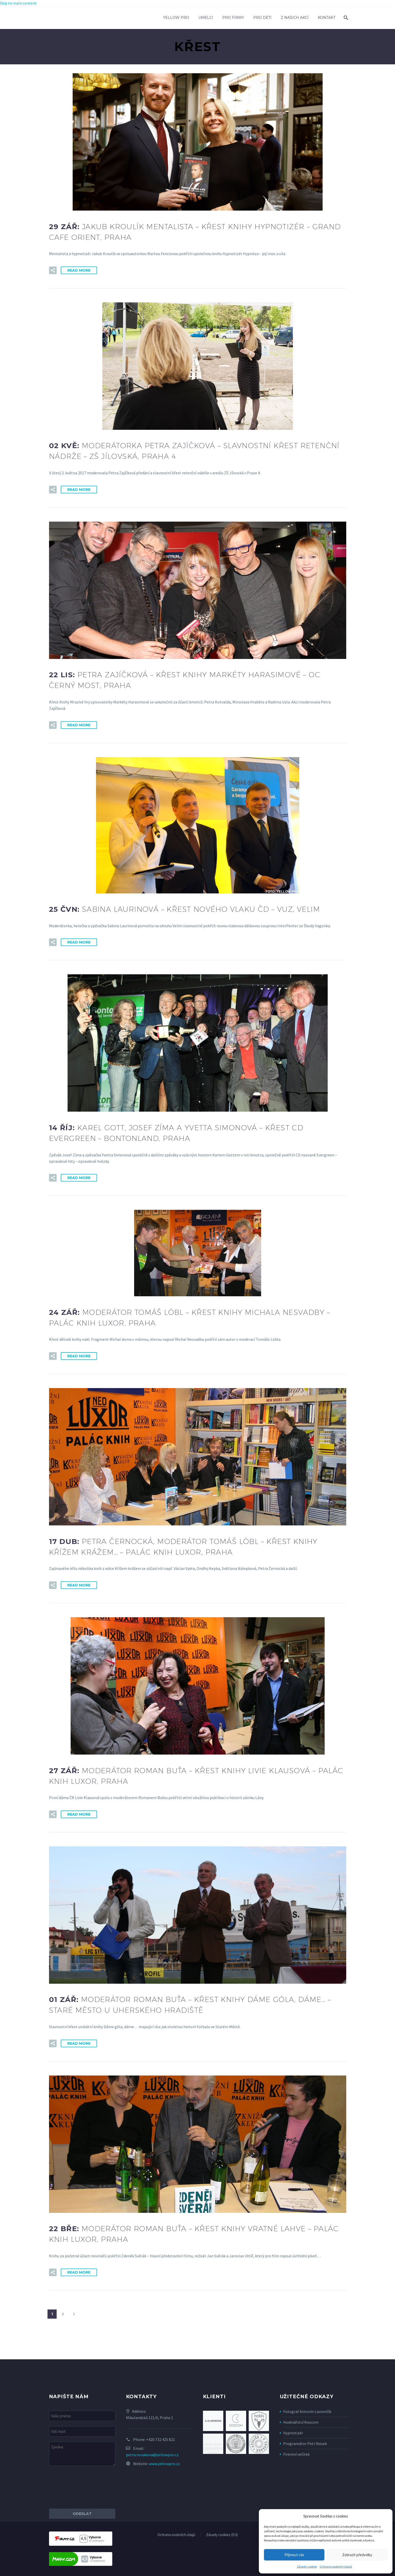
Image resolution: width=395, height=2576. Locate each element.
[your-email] (82, 2431)
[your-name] (82, 2416)
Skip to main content (18, 3)
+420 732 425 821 (160, 2439)
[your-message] (82, 2454)
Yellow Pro (176, 17)
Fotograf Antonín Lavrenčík (307, 2411)
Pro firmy (233, 17)
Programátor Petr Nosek (305, 2443)
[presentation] (87, 2487)
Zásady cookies (307, 2566)
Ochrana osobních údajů (336, 2566)
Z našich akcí (295, 17)
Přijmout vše (294, 2554)
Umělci (205, 17)
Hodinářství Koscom (301, 2422)
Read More (78, 270)
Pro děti (262, 17)
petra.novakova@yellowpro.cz (152, 2454)
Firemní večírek (296, 2454)
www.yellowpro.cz (164, 2463)
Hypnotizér (293, 2432)
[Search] (346, 18)
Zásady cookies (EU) (222, 2535)
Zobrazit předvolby (357, 2554)
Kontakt (326, 17)
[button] (53, 270)
